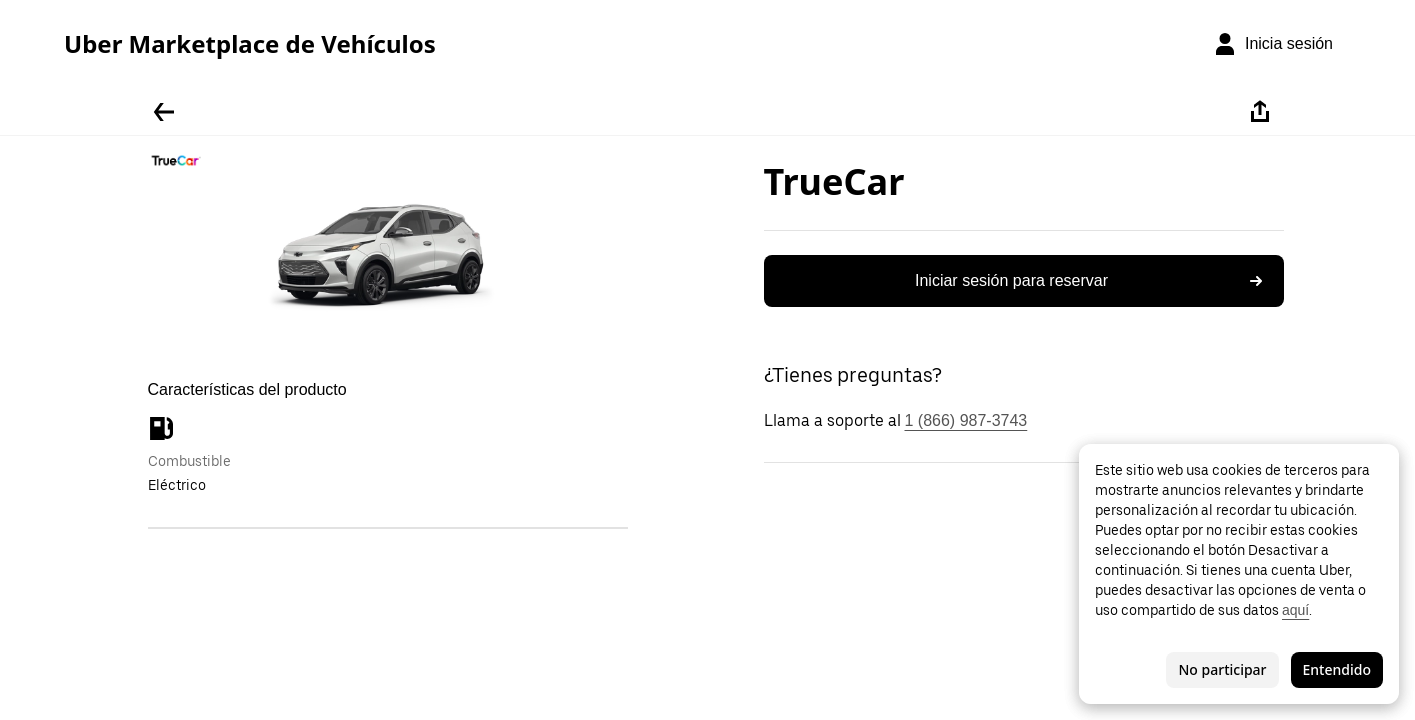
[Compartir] (1260, 112)
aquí (1295, 610)
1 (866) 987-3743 (966, 420)
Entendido (1337, 669)
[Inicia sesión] (1273, 44)
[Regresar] (164, 112)
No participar (1222, 669)
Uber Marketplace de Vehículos (250, 44)
